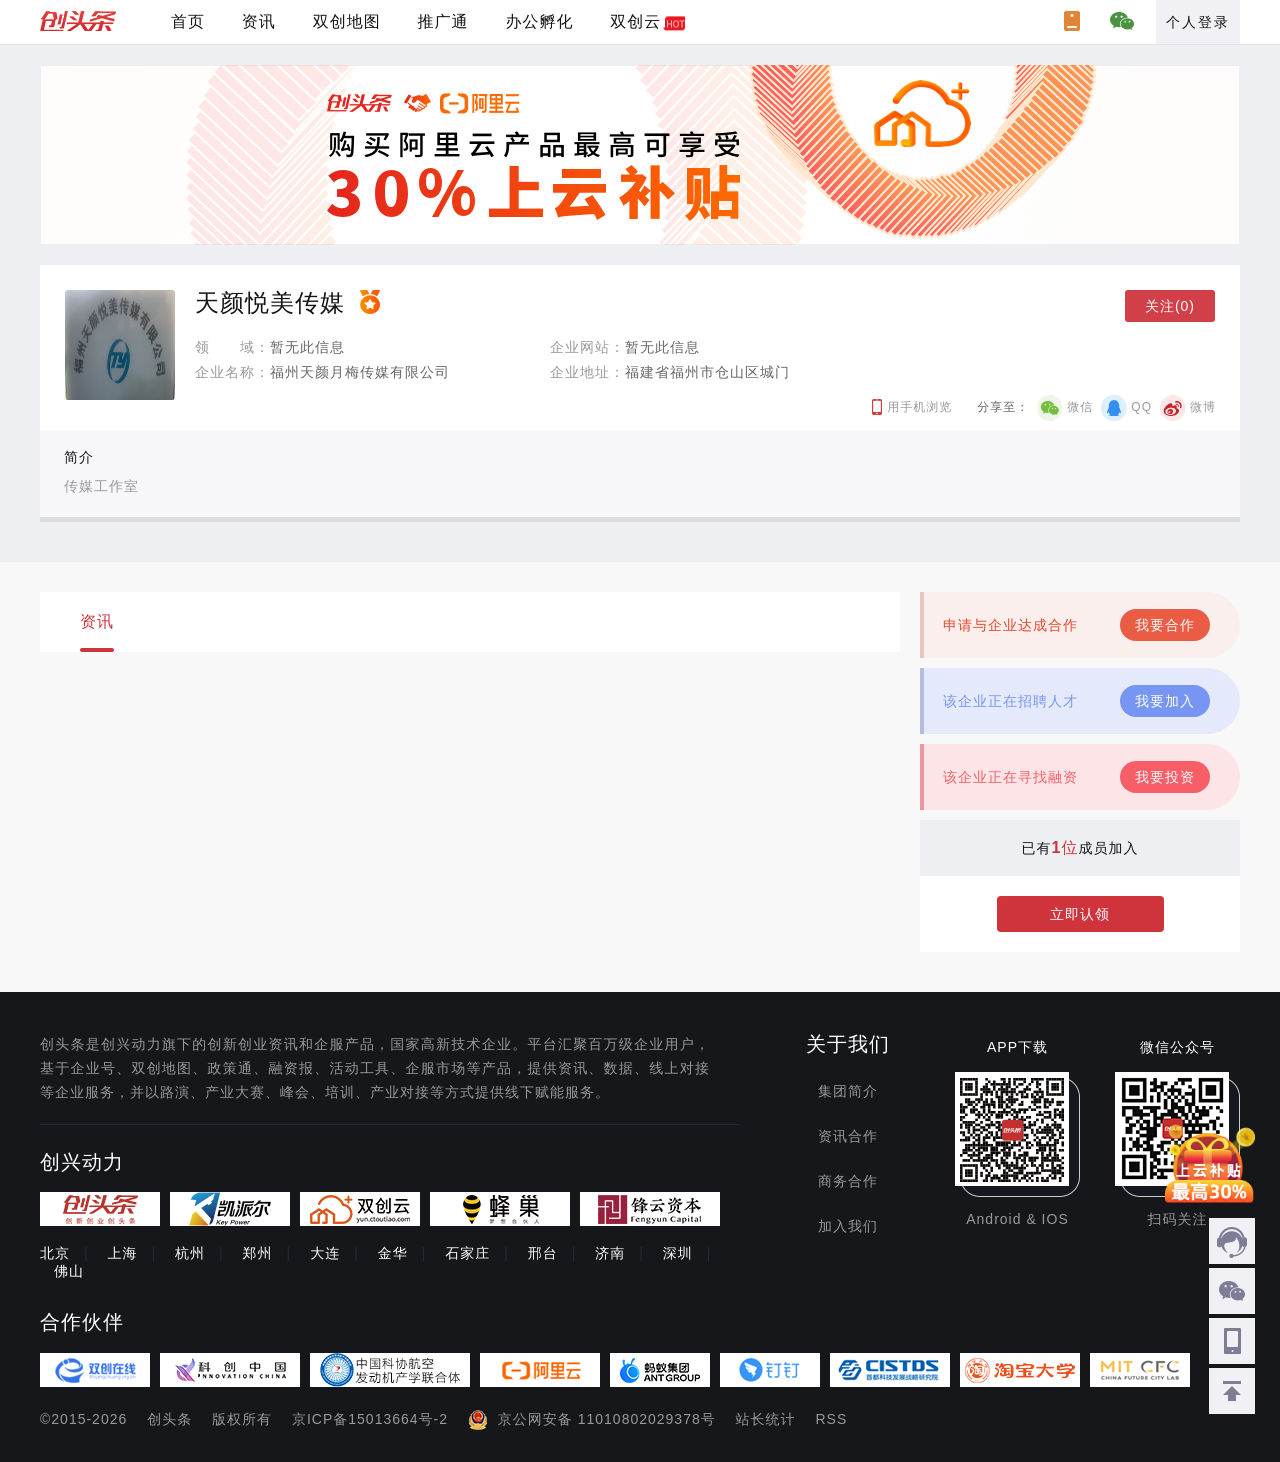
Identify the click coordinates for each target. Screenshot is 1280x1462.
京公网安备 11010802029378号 (607, 1419)
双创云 (635, 21)
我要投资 (1165, 777)
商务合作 (848, 1181)
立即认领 (1080, 914)
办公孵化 (539, 21)
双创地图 (347, 21)
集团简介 (848, 1091)
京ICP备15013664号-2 (370, 1419)
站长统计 (766, 1419)
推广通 (443, 21)
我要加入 (1165, 701)
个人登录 (1198, 22)
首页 (188, 21)
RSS (832, 1419)
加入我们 (848, 1226)
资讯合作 (848, 1136)
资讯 (259, 21)
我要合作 (1165, 625)
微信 (1080, 407)
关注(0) (1170, 306)
